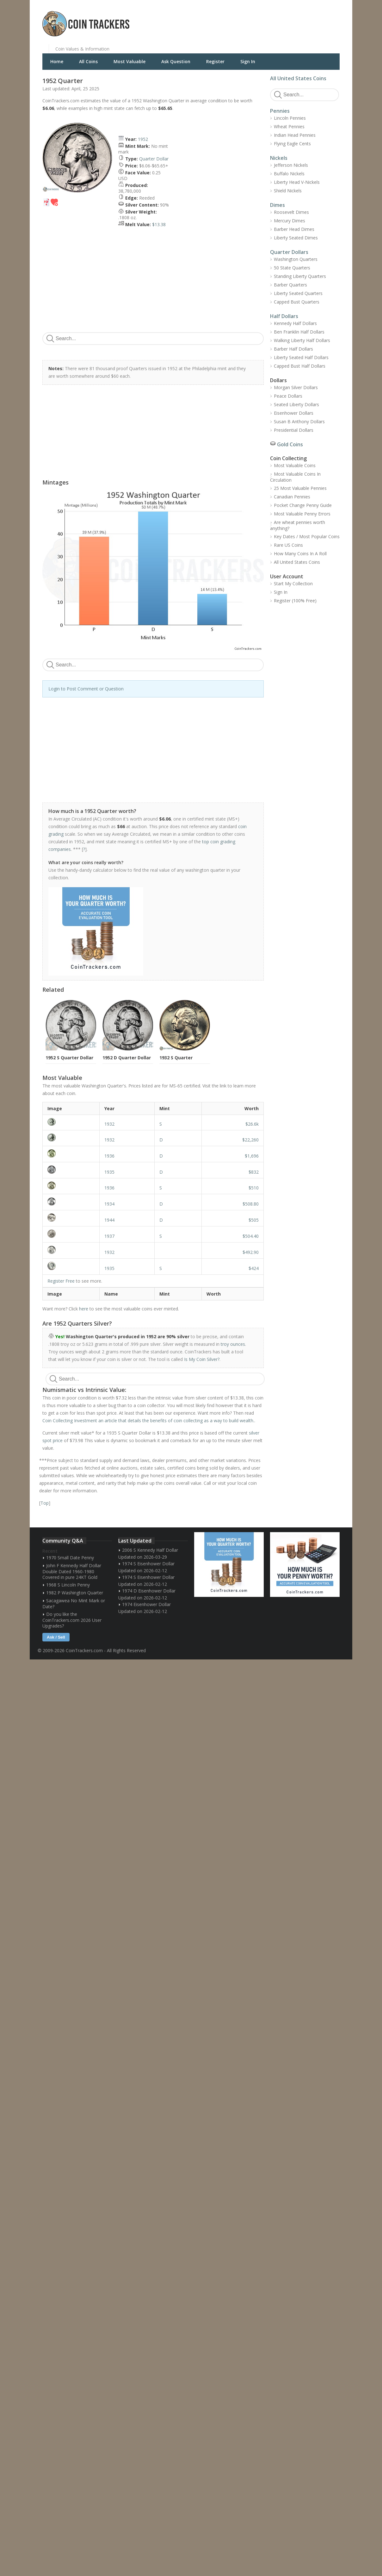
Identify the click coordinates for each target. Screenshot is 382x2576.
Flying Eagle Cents (292, 144)
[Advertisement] (268, 18)
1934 (109, 1204)
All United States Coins (298, 78)
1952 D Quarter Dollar (126, 1058)
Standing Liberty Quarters (300, 276)
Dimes (277, 205)
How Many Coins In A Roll (300, 554)
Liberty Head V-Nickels (297, 182)
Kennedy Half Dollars (295, 323)
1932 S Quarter (176, 1058)
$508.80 (251, 1204)
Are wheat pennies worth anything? (297, 525)
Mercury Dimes (289, 221)
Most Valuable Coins (295, 465)
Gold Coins (290, 444)
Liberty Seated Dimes (296, 238)
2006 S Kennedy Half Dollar (150, 1550)
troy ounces (233, 1344)
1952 (143, 139)
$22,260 (250, 1140)
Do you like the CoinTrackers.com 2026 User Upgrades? (72, 1620)
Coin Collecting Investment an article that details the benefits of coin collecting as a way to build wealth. (148, 1420)
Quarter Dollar (154, 159)
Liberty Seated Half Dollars (301, 357)
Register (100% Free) (295, 601)
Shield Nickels (288, 191)
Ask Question (175, 61)
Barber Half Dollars (293, 349)
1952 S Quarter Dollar (69, 1058)
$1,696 (252, 1156)
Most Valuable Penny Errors (302, 514)
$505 (254, 1220)
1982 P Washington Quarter (74, 1593)
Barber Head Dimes (294, 229)
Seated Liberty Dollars (296, 404)
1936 (109, 1156)
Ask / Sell (56, 1637)
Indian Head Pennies (295, 135)
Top (44, 1503)
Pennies (280, 110)
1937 (109, 1236)
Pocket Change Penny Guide (303, 505)
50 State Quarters (292, 268)
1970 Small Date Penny (70, 1558)
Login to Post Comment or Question (86, 689)
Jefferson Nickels (291, 165)
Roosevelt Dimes (291, 212)
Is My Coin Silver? (201, 1359)
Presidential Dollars (293, 430)
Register (215, 61)
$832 (254, 1172)
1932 (109, 1124)
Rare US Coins (288, 545)
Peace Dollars (288, 396)
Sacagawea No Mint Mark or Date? (73, 1604)
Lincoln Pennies (290, 118)
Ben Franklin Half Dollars (299, 332)
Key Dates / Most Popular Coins (307, 536)
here (83, 1309)
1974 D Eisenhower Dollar (149, 1591)
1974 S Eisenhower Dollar (148, 1564)
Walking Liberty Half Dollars (302, 340)
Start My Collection (293, 584)
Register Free (61, 1281)
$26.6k (252, 1124)
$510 (254, 1188)
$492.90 (251, 1252)
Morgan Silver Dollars (296, 387)
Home (56, 61)
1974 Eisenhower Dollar (146, 1604)
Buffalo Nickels (289, 174)
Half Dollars (284, 316)
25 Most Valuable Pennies (300, 488)
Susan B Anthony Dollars (299, 421)
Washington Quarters (295, 259)
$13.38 (159, 224)
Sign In (247, 61)
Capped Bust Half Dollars (299, 366)
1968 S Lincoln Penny (68, 1585)
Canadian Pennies (292, 497)
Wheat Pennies (289, 126)
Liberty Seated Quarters (298, 293)
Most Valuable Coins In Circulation (295, 477)
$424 (254, 1268)
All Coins (88, 61)
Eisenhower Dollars (293, 413)
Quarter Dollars (289, 252)
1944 (109, 1220)
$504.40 (251, 1236)
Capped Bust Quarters (296, 302)
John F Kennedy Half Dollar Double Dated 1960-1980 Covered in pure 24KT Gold (71, 1571)
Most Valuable (129, 61)
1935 (109, 1172)
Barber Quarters (290, 285)
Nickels (278, 157)
